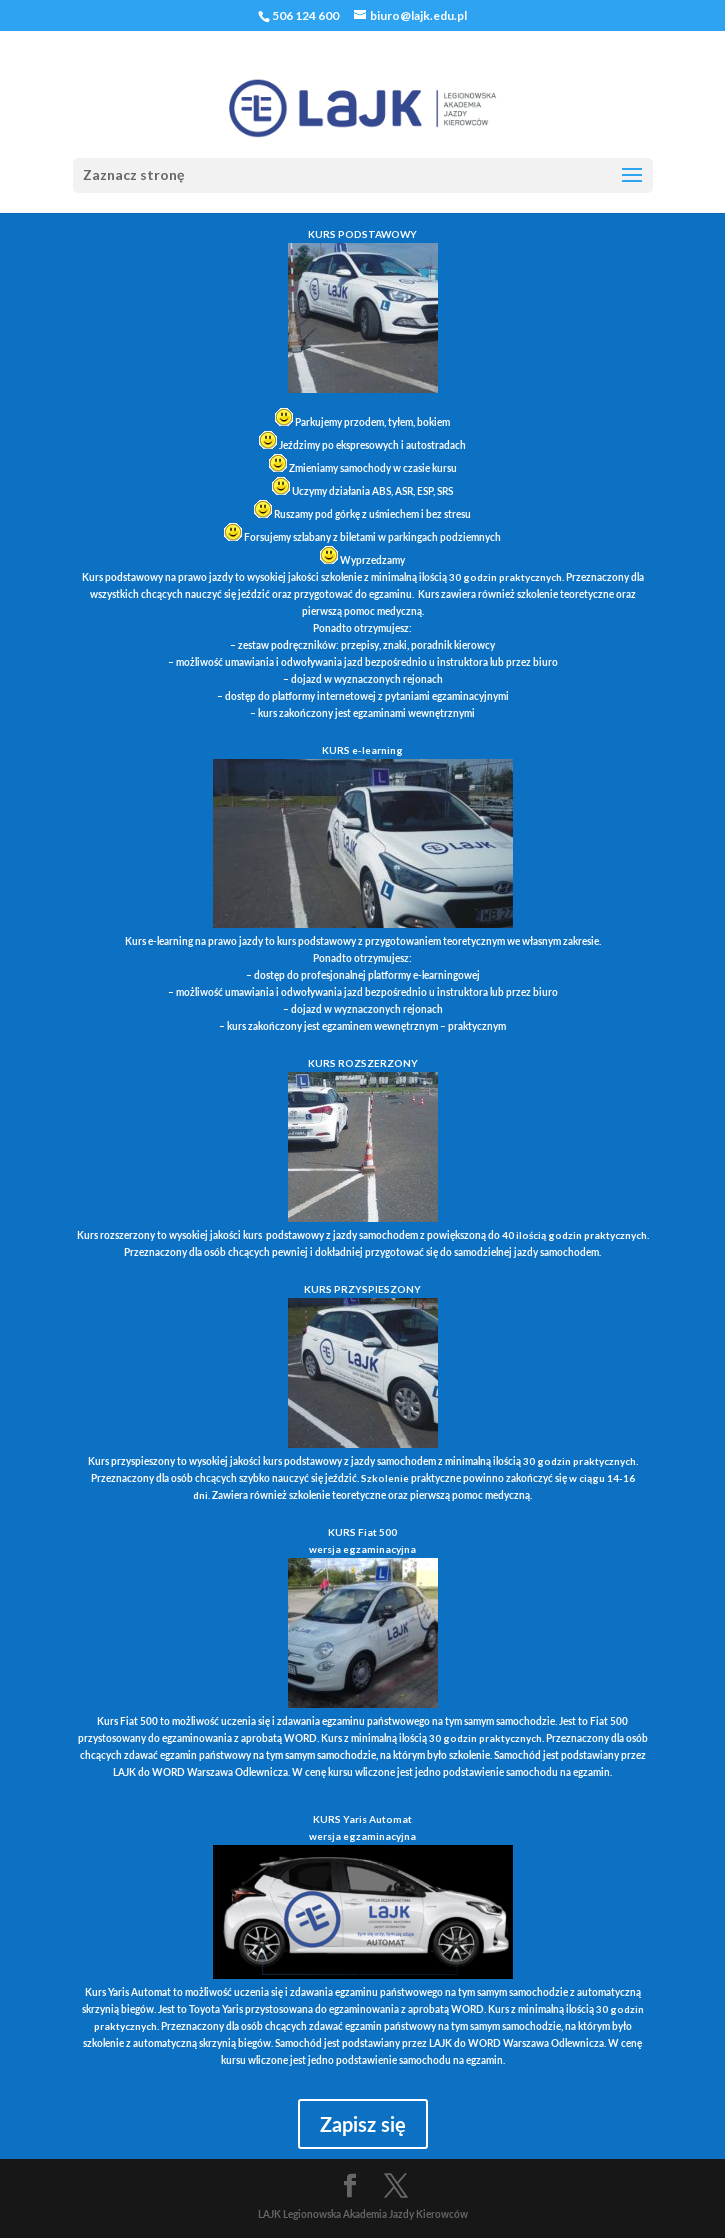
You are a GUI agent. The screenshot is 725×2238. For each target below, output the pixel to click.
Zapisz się (363, 2124)
